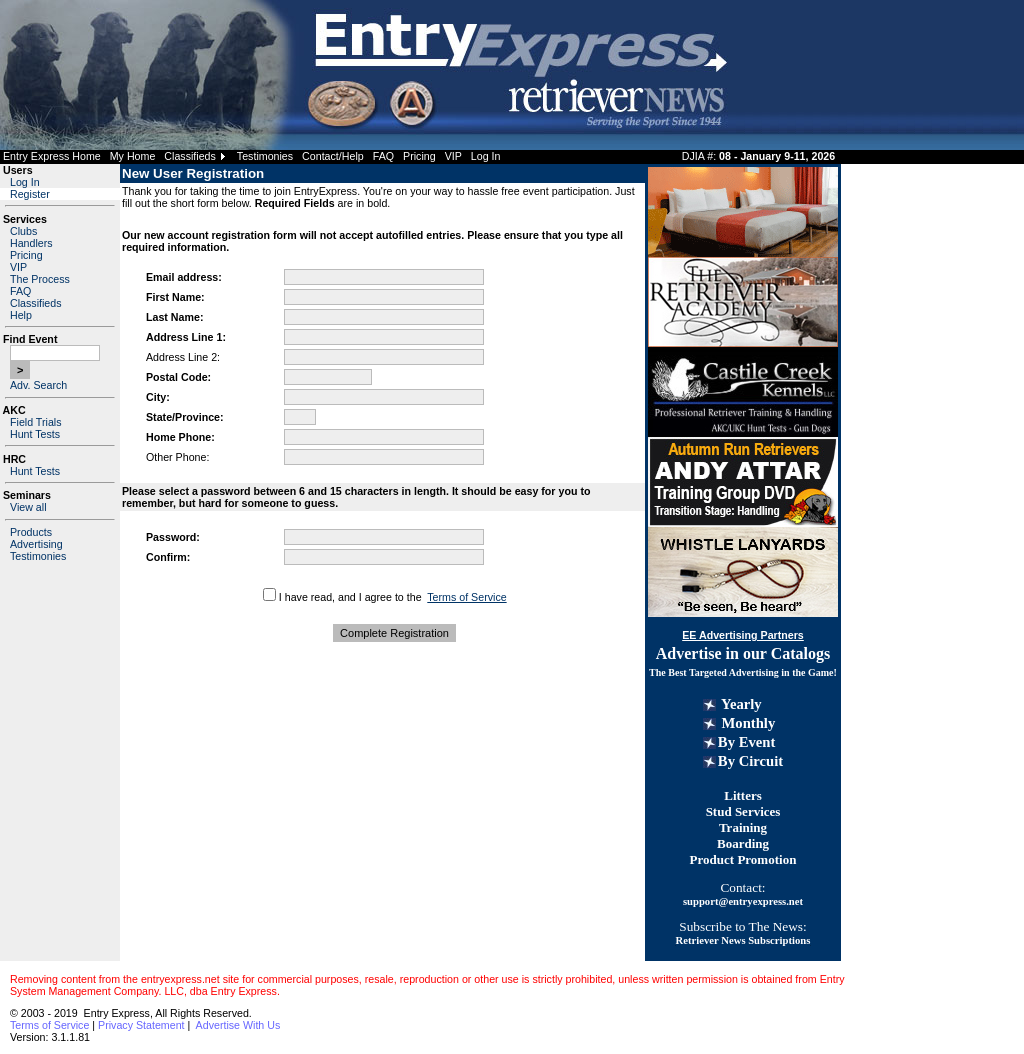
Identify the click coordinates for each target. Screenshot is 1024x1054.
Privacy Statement (141, 1025)
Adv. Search (38, 385)
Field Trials (36, 422)
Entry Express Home (52, 156)
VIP (453, 156)
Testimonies (265, 156)
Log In (486, 156)
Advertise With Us (238, 1025)
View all (28, 507)
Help (21, 315)
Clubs (23, 231)
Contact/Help (333, 156)
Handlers (31, 243)
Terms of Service (466, 597)
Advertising (36, 544)
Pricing (419, 156)
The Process (40, 279)
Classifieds (190, 156)
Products (31, 532)
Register (30, 194)
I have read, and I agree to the (350, 597)
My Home (133, 156)
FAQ (383, 156)
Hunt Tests (35, 434)
